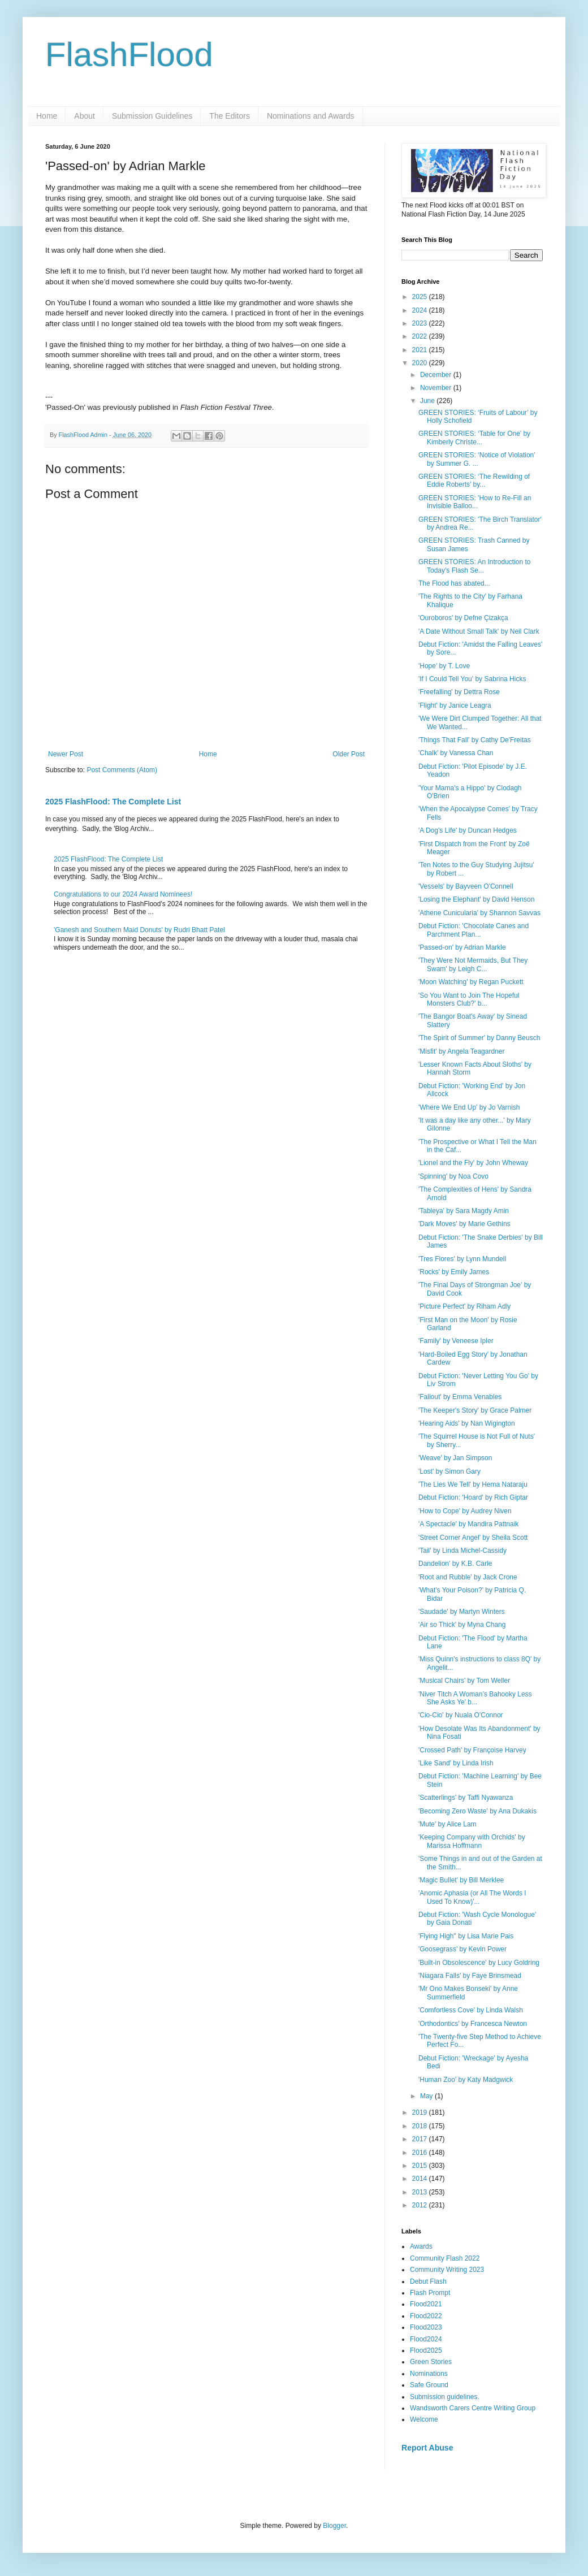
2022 (420, 336)
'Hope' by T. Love (444, 666)
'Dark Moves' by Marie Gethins (464, 1224)
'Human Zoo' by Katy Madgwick (465, 2080)
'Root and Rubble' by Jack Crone (467, 1577)
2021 (420, 350)
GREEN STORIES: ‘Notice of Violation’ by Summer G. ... (476, 459)
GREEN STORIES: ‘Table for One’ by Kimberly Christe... (474, 437)
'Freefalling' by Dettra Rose (459, 692)
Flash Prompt (430, 2293)
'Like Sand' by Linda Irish (456, 1763)
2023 (420, 323)
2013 (420, 2192)
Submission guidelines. (444, 2397)
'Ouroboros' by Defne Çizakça (463, 618)
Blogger (334, 2526)
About (84, 115)
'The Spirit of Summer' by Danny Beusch (479, 1038)
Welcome (424, 2419)
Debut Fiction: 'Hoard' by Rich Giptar (473, 1497)
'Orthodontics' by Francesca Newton (472, 2024)
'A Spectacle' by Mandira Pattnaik (468, 1524)
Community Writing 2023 (447, 2270)
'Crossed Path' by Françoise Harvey (472, 1750)
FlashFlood (129, 54)
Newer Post (65, 754)
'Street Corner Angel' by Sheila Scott (473, 1538)
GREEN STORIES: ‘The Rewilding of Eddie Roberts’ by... (474, 480)
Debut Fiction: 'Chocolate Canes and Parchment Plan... (473, 930)
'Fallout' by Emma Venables (459, 1397)
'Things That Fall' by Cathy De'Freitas (474, 740)
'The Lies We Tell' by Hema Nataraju (473, 1484)
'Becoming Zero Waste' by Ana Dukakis (477, 1811)
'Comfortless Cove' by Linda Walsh (470, 2010)
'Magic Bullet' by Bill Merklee (461, 1880)
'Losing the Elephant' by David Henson (476, 899)
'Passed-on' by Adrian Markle (462, 947)
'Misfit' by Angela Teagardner (461, 1051)
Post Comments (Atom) (122, 770)
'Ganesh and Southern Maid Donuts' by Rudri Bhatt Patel (139, 930)
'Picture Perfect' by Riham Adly (464, 1306)
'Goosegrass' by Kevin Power (462, 1949)
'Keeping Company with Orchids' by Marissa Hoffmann (471, 1841)
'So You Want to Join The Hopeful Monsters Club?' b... (468, 999)
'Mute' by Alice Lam (447, 1824)
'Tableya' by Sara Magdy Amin (463, 1211)
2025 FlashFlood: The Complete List (113, 801)
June (428, 401)
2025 (420, 297)
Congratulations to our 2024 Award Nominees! (123, 894)
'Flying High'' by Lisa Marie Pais (465, 1936)
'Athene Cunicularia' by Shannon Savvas (479, 913)
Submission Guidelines (152, 115)
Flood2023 (426, 2327)
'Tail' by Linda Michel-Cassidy (462, 1551)
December (436, 375)
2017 (420, 2139)
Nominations (429, 2374)
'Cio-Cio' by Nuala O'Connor (460, 1715)
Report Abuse (427, 2447)
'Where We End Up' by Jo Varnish (469, 1107)
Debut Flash (428, 2281)
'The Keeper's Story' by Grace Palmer (474, 1410)
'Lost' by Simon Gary (449, 1471)
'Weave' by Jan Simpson (455, 1458)
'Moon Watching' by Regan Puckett (471, 982)
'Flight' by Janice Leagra (454, 705)
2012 (420, 2205)
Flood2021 (426, 2304)
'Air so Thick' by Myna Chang (461, 1625)
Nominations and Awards (310, 115)
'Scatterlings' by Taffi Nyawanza (465, 1798)
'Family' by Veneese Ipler (456, 1341)
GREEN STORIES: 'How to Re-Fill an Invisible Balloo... (474, 502)
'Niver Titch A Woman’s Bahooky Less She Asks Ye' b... (475, 1698)
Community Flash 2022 (444, 2258)
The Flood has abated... (454, 583)
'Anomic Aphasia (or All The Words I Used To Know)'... (472, 1897)
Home (46, 115)
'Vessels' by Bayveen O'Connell (465, 886)
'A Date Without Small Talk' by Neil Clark (478, 631)
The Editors (229, 115)
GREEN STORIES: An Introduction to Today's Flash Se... (474, 566)
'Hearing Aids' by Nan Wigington (466, 1423)
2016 (420, 2153)
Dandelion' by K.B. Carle (455, 1564)
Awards (421, 2246)
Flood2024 (426, 2339)
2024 (420, 310)
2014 (420, 2179)
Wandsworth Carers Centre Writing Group (472, 2408)
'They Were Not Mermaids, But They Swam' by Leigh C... (473, 964)
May (427, 2096)
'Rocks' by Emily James (453, 1272)
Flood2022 (426, 2316)
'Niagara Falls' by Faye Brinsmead (469, 1976)
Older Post (348, 754)
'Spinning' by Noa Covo (453, 1176)
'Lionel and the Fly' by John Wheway (473, 1163)
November (436, 388)
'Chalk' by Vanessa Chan (455, 753)
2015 (420, 2166)
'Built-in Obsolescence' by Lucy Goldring (478, 1963)
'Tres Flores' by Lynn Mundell (462, 1259)
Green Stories (431, 2362)
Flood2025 (426, 2350)
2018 (420, 2126)
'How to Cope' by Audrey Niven (465, 1511)
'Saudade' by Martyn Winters (461, 1612)
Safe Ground (429, 2385)
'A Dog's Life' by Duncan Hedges (467, 830)
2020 (420, 363)
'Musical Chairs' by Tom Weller (464, 1681)
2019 (420, 2112)
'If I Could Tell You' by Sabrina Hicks (472, 679)
